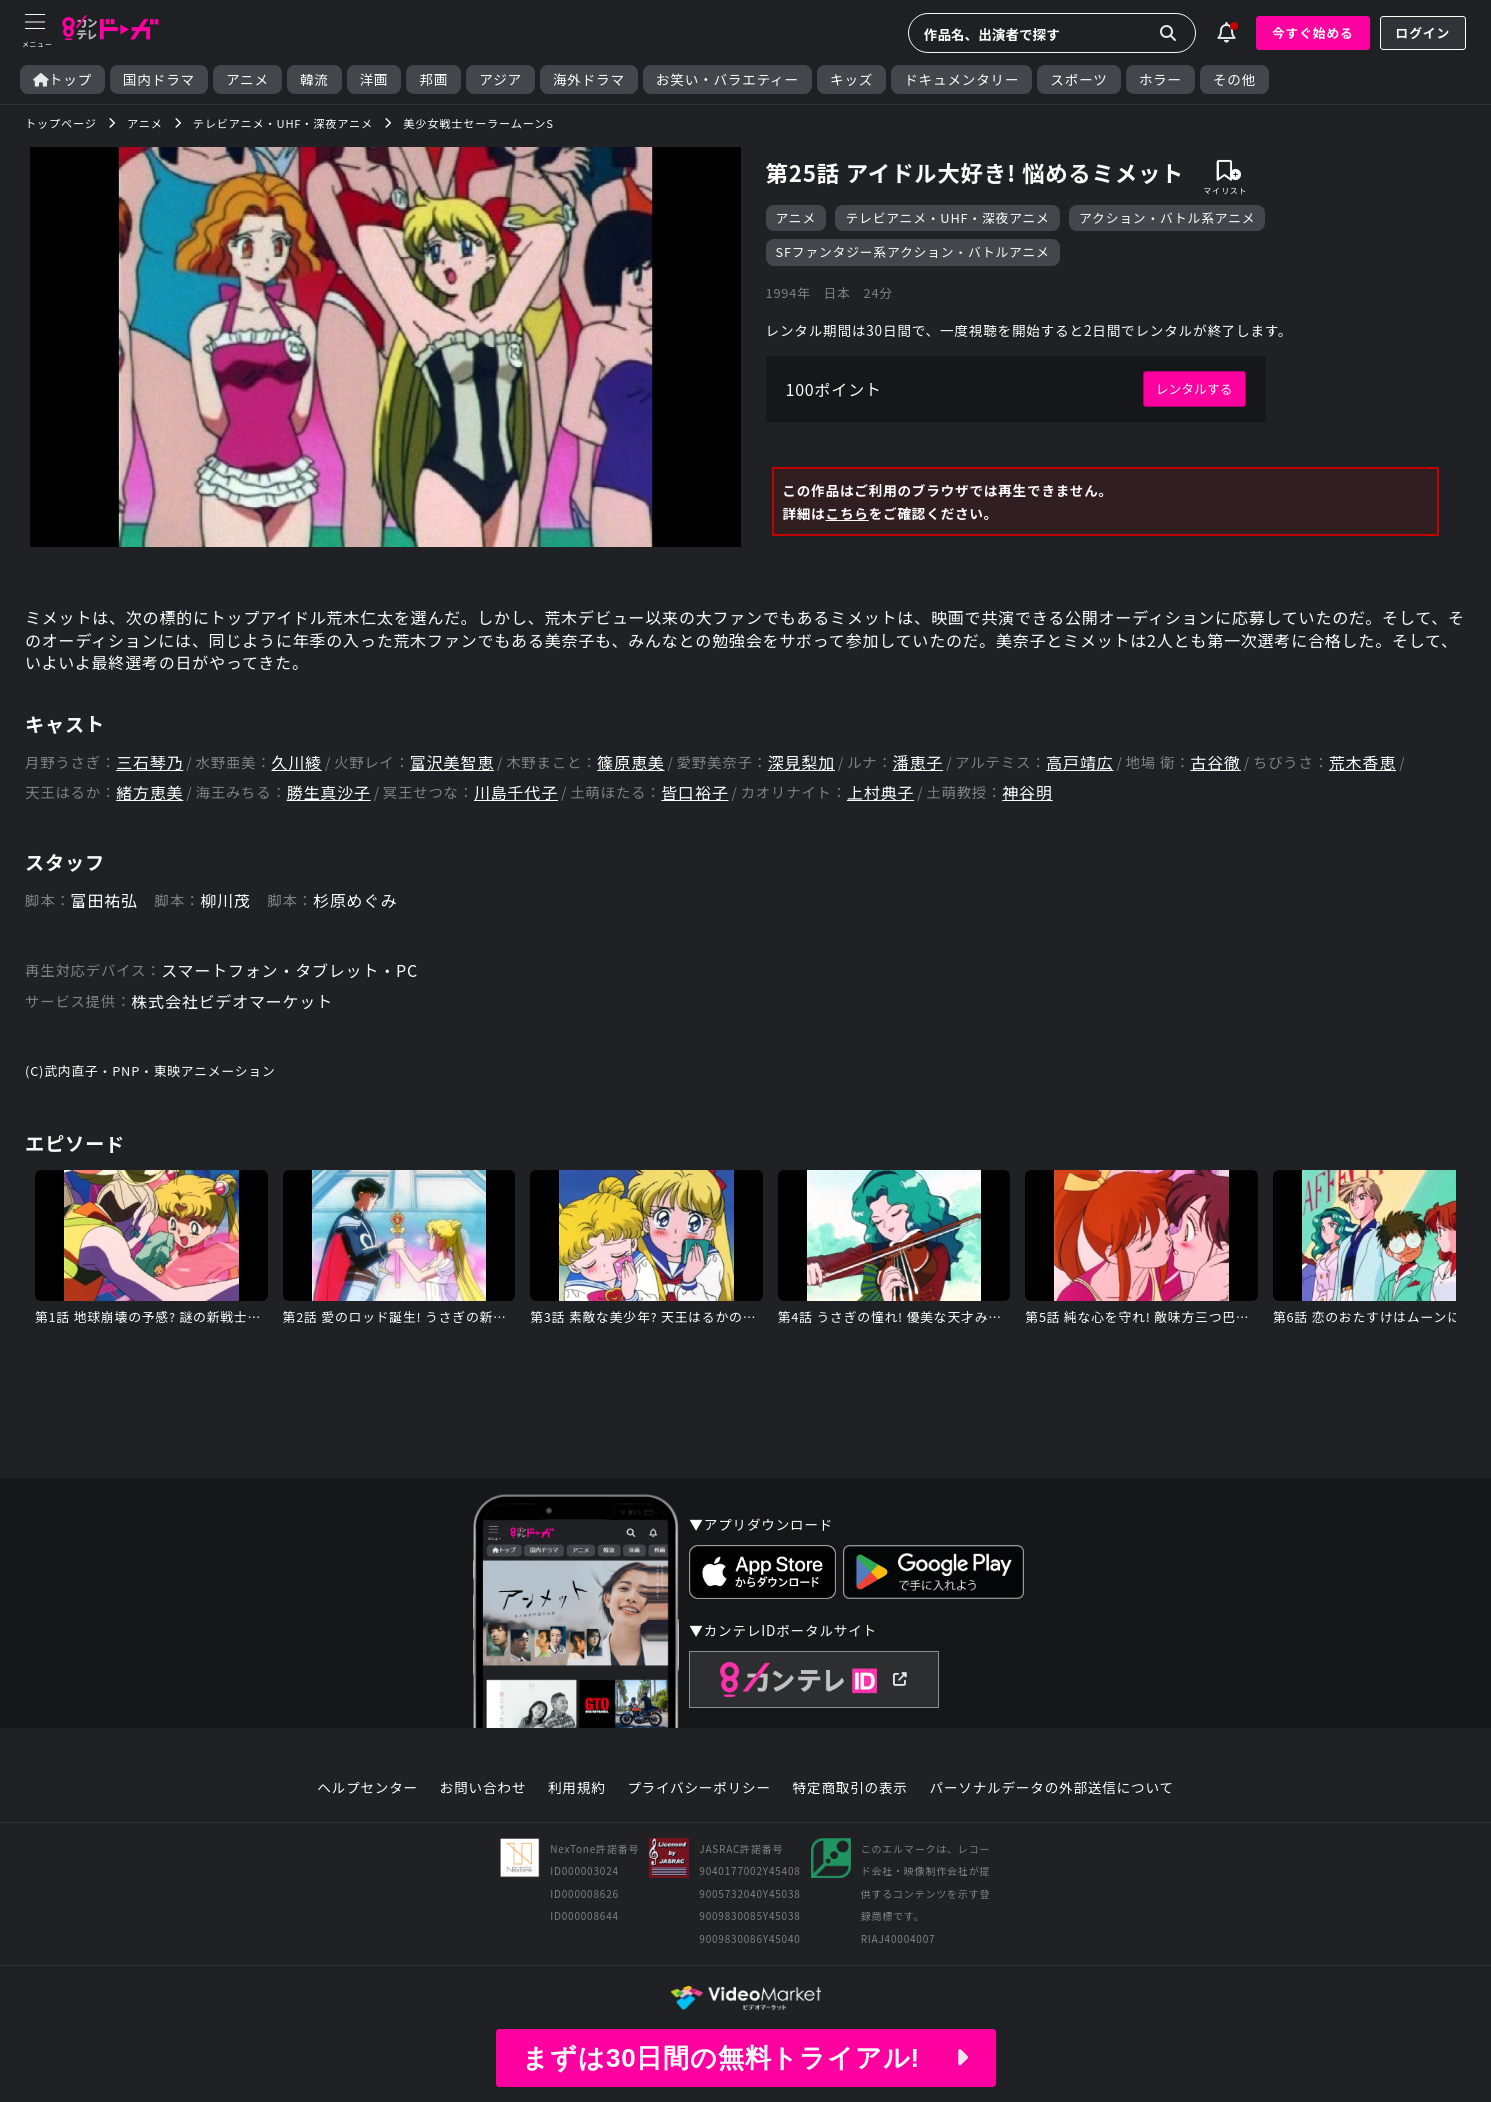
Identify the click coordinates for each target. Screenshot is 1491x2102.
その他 (1234, 79)
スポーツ (1078, 79)
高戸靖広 (1079, 762)
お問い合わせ (483, 1788)
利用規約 (577, 1788)
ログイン (1423, 32)
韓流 (314, 79)
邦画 (433, 79)
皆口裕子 (694, 792)
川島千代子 (516, 792)
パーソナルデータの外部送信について (1052, 1788)
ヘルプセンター (367, 1788)
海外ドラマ (589, 79)
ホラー (1160, 79)
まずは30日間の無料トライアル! (745, 2058)
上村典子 (880, 792)
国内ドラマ (159, 79)
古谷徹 (1215, 762)
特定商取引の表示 (850, 1788)
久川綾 (296, 762)
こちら (847, 513)
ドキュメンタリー (961, 79)
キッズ (851, 79)
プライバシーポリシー (699, 1788)
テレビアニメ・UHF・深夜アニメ (947, 217)
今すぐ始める (1313, 32)
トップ (62, 79)
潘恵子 (918, 762)
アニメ (247, 79)
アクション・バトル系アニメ (1167, 217)
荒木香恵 (1362, 762)
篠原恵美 (630, 762)
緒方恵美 (149, 792)
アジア (500, 79)
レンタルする (1194, 388)
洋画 (374, 79)
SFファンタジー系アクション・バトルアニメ (913, 251)
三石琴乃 (149, 762)
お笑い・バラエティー (727, 79)
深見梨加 (801, 762)
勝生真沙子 (329, 792)
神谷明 (1027, 792)
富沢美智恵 (452, 762)
